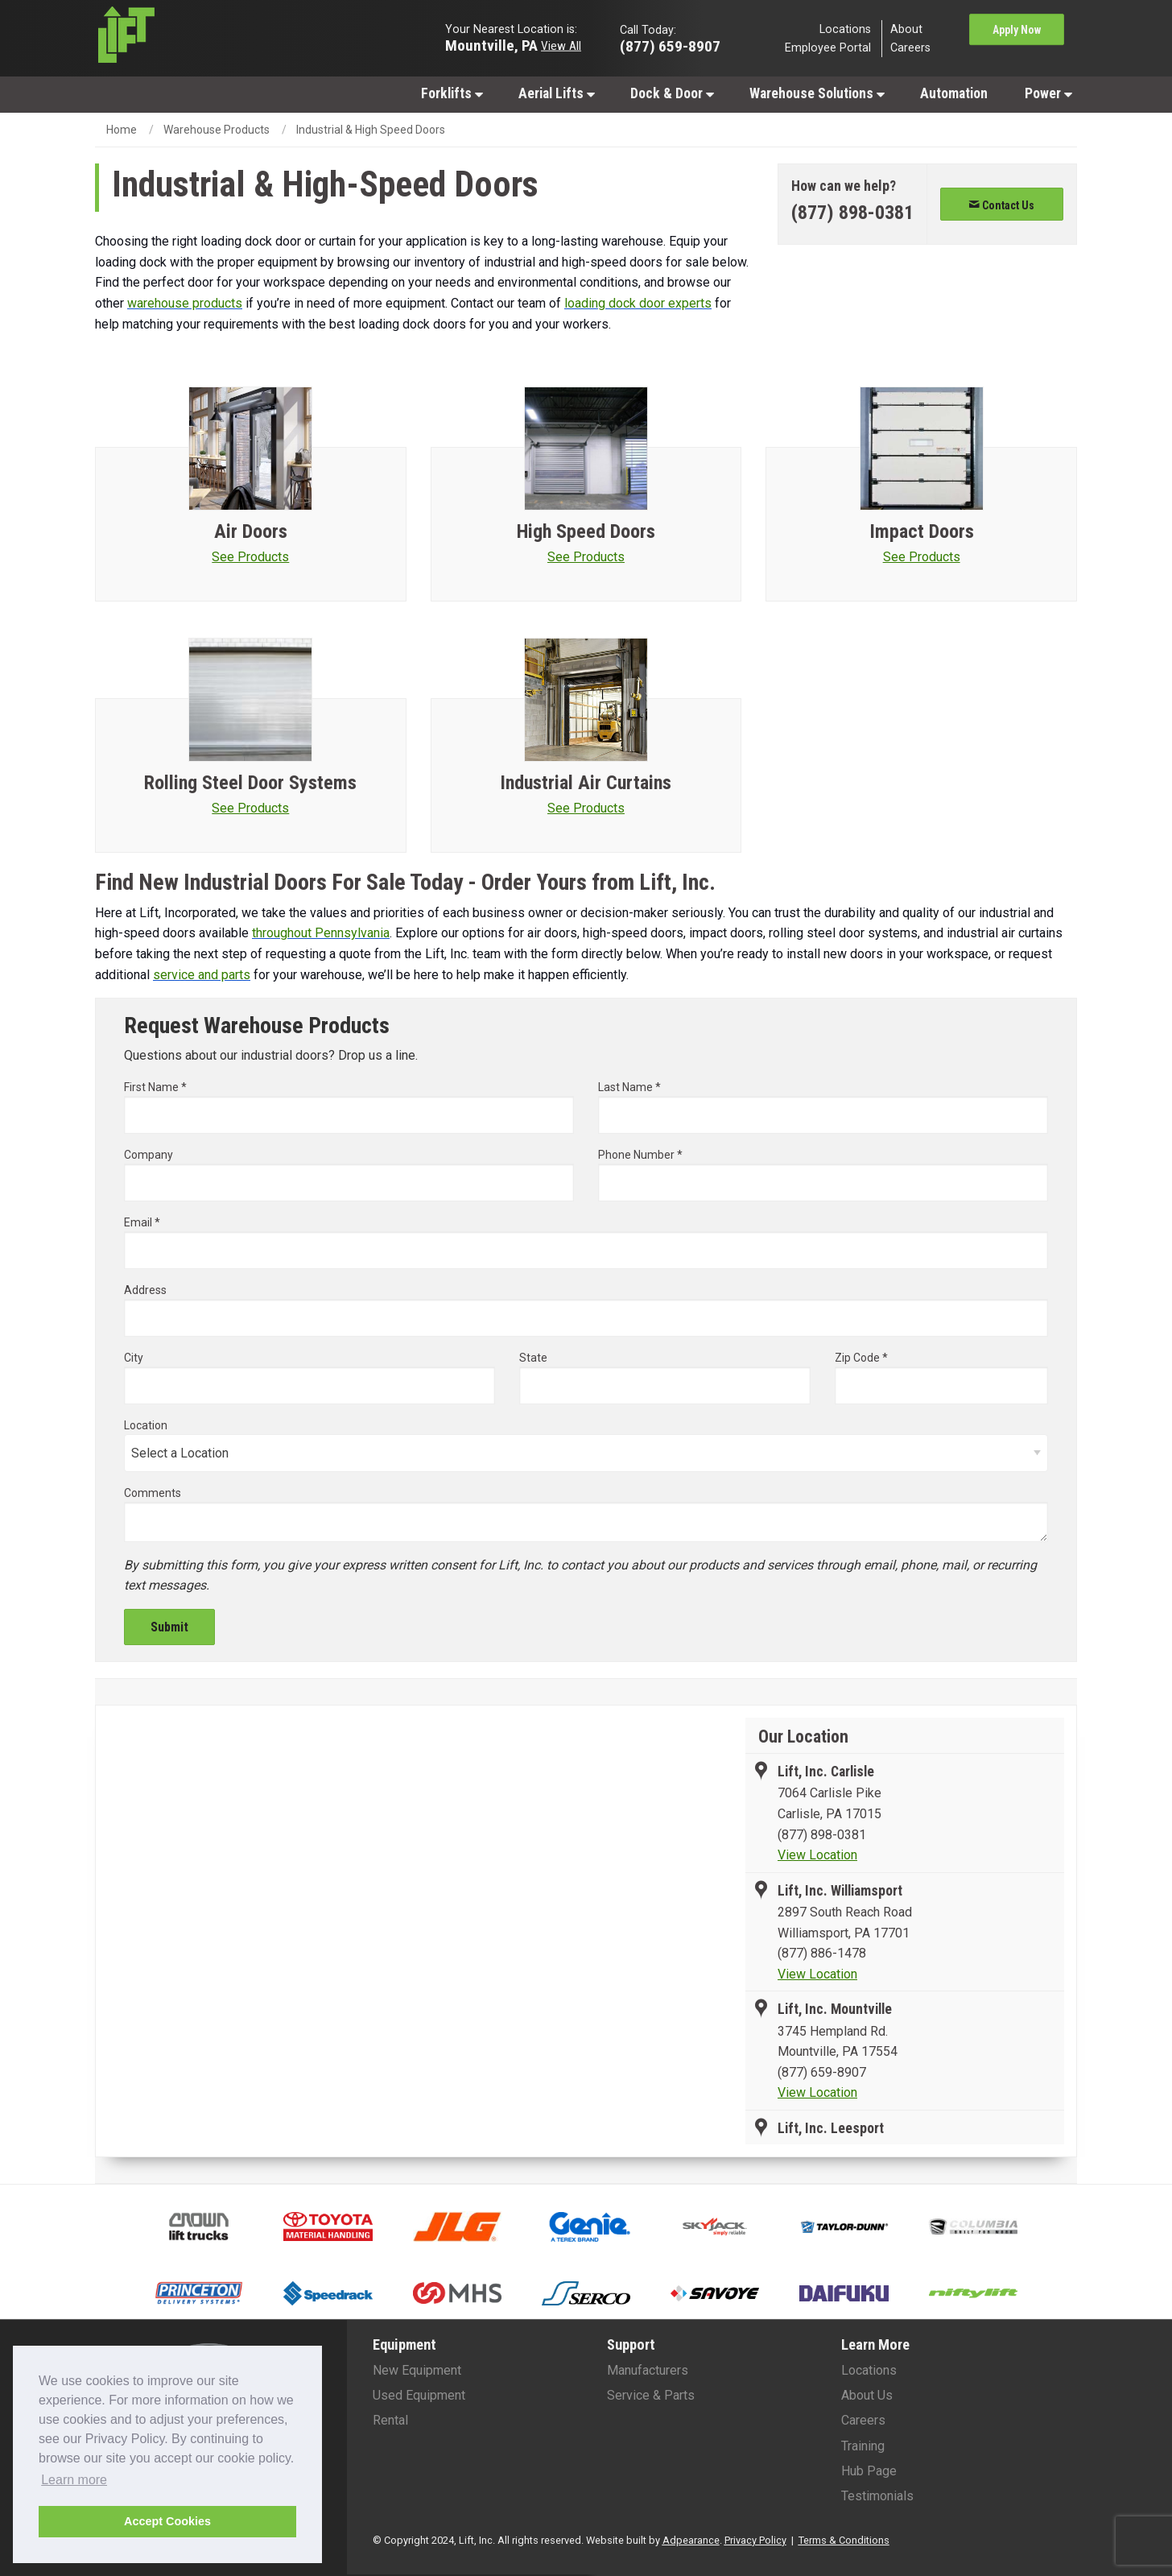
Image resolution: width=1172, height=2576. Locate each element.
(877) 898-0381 (822, 1834)
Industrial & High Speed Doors (370, 129)
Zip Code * (941, 1377)
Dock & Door (672, 93)
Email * (586, 1242)
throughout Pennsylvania (321, 933)
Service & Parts (651, 2395)
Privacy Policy (755, 2540)
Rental (390, 2420)
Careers (910, 48)
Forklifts (452, 93)
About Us (867, 2395)
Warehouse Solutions (817, 93)
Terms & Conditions (844, 2540)
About (906, 28)
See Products (250, 556)
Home (121, 129)
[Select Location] (586, 1453)
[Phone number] (852, 213)
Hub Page (869, 2471)
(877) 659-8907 (822, 2072)
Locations (845, 28)
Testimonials (877, 2496)
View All (561, 45)
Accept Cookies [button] (167, 2521)
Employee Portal (828, 48)
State (533, 1357)
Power (1048, 93)
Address (586, 1310)
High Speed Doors (586, 531)
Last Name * (823, 1107)
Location (145, 1425)
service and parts (201, 974)
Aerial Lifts (556, 93)
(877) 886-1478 (822, 1953)
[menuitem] (451, 93)
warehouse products (184, 303)
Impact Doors (921, 531)
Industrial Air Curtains (585, 782)
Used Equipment (419, 2395)
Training (863, 2446)
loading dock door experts (638, 303)
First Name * (349, 1107)
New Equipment (417, 2370)
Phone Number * (823, 1174)
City (309, 1377)
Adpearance (691, 2540)
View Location (817, 1855)
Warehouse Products (216, 129)
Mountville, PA (491, 44)
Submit (169, 1627)
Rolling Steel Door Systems (250, 782)
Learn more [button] (74, 2480)
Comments (152, 1492)
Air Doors (250, 531)
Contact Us (1001, 205)
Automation (954, 93)
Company (349, 1174)
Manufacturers (647, 2370)
